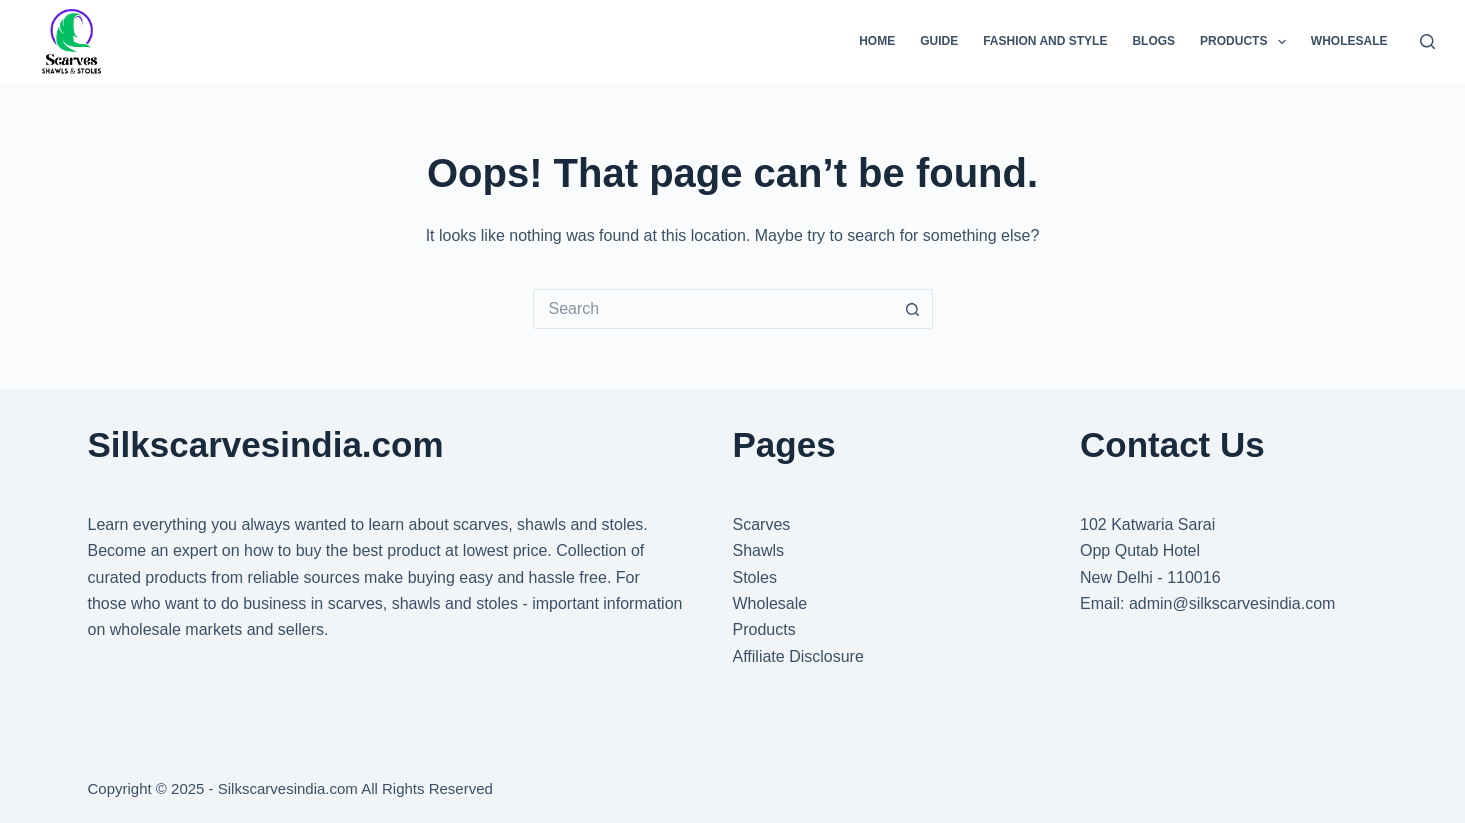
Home (877, 41)
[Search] (1427, 41)
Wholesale (1349, 41)
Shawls (759, 550)
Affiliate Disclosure (798, 656)
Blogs (1153, 41)
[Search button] (913, 309)
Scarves (762, 524)
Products (1247, 42)
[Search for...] (713, 309)
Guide (939, 41)
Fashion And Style (1045, 41)
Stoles (755, 577)
